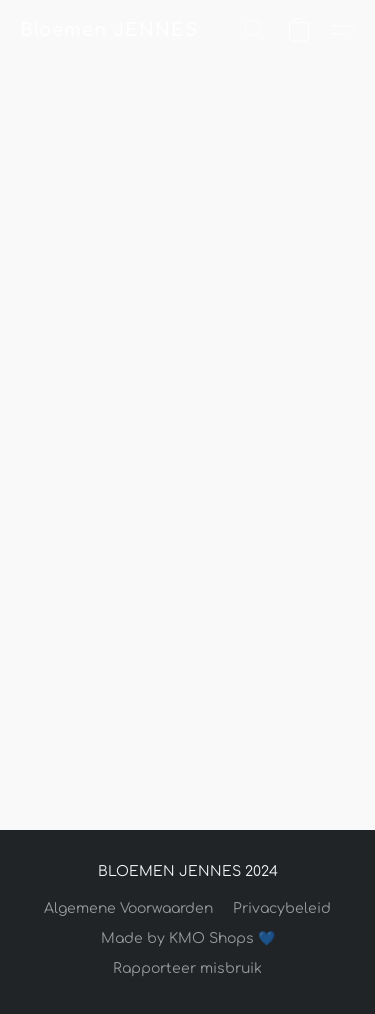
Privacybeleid (282, 908)
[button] (108, 30)
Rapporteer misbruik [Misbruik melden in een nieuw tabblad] (187, 968)
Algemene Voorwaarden (128, 908)
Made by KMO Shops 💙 (188, 938)
